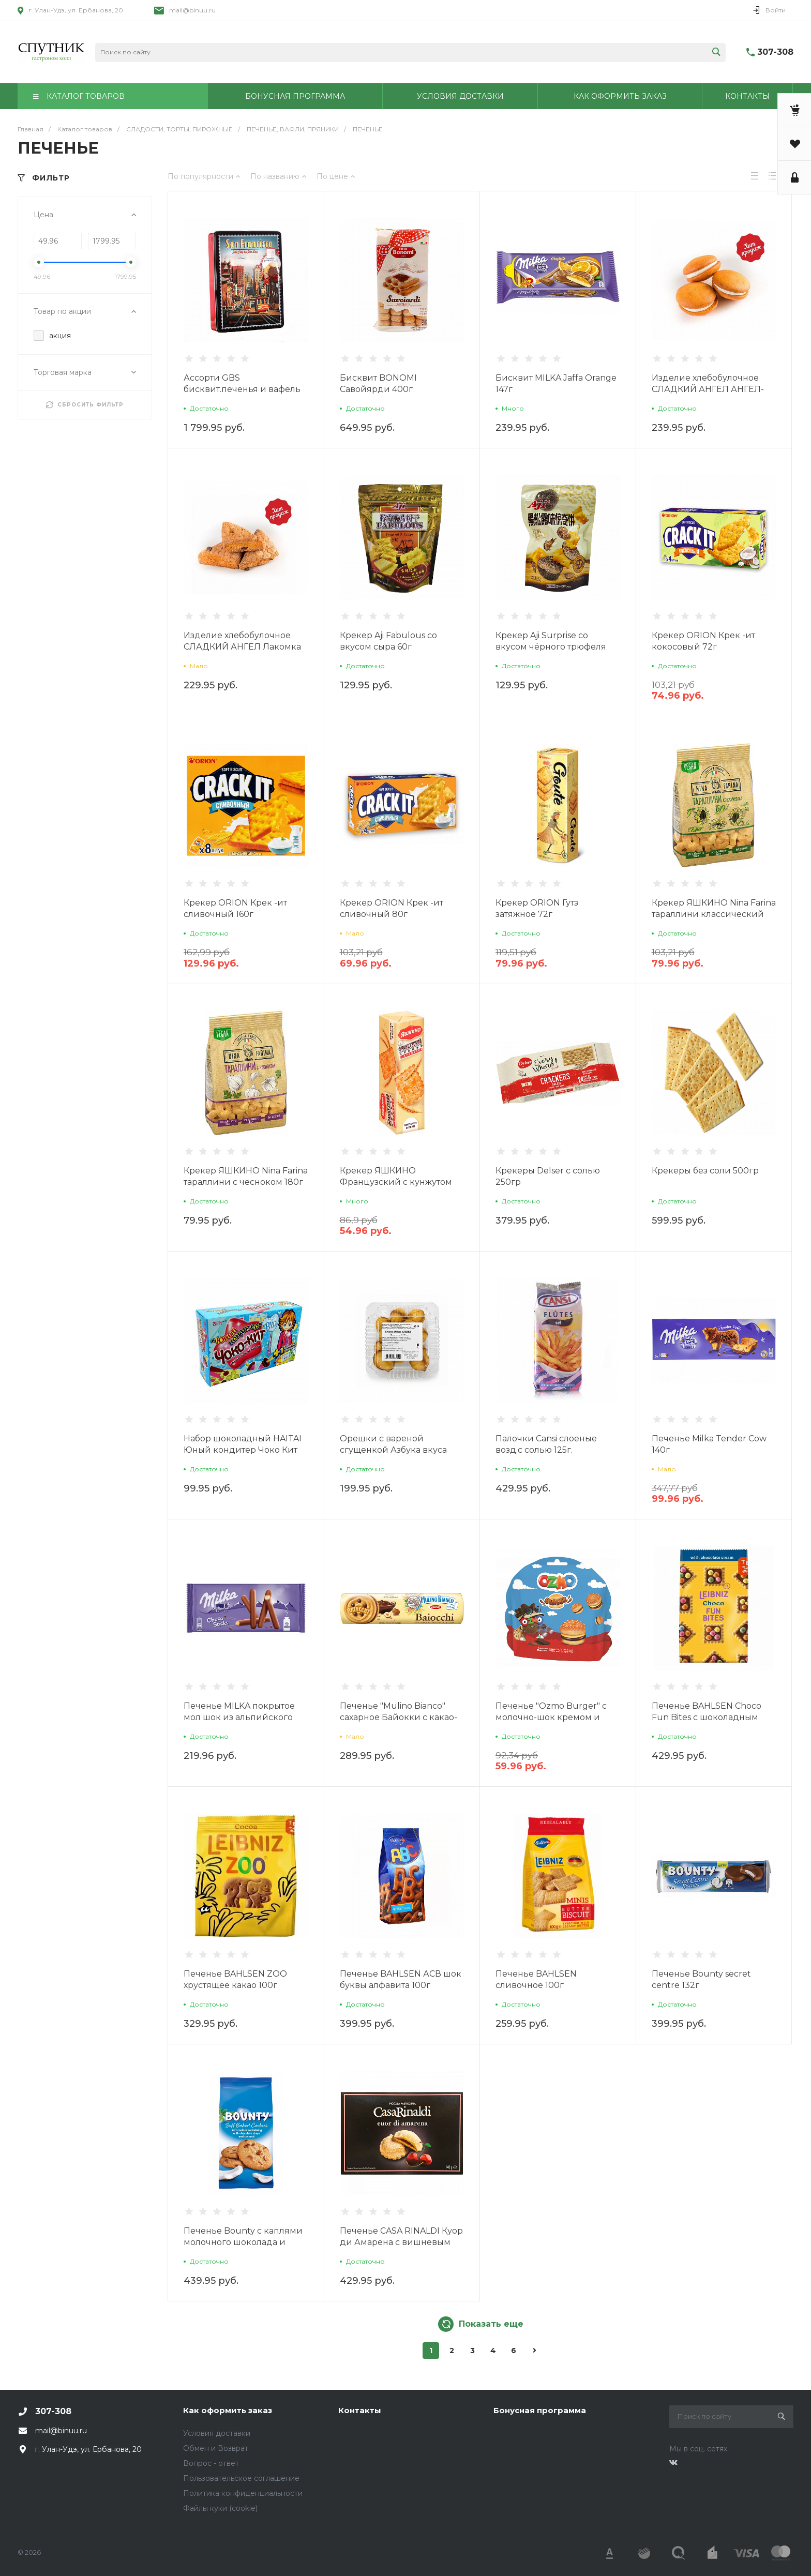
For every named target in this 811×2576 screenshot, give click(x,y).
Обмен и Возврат (215, 2448)
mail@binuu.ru (192, 10)
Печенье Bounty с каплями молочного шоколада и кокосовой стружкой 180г (243, 2242)
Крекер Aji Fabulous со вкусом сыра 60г (388, 641)
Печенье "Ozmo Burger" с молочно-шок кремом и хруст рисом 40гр (551, 1717)
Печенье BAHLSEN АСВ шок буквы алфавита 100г (400, 1979)
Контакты (359, 2410)
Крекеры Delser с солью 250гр (547, 1176)
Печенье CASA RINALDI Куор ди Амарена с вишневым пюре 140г (401, 2242)
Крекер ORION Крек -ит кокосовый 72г (703, 641)
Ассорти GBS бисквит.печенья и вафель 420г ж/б (242, 389)
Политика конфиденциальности (243, 2493)
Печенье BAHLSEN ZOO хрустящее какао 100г (235, 1979)
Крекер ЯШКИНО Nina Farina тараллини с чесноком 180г (246, 1176)
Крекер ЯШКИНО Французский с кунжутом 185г (396, 1182)
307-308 (775, 52)
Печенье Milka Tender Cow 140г (709, 1444)
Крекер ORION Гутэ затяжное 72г (537, 908)
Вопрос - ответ (211, 2463)
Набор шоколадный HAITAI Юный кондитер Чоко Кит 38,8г (243, 1450)
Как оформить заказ (227, 2410)
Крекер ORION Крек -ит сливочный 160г (235, 908)
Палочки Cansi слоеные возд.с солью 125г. (546, 1444)
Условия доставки (216, 2433)
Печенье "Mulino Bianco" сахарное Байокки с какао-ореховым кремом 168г (398, 1717)
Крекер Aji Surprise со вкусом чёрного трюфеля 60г (550, 646)
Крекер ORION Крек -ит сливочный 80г (391, 908)
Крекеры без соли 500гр (705, 1171)
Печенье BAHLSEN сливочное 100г (536, 1979)
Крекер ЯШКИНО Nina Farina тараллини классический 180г (714, 914)
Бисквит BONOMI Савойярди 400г (378, 383)
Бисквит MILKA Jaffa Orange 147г (556, 383)
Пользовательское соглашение (241, 2478)
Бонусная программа (539, 2410)
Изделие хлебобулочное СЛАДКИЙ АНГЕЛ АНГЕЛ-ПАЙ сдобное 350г (708, 389)
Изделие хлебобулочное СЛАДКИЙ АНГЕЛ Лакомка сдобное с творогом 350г (242, 646)
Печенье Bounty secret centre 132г (701, 1979)
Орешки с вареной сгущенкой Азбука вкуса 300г (393, 1450)
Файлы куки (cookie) (220, 2508)
